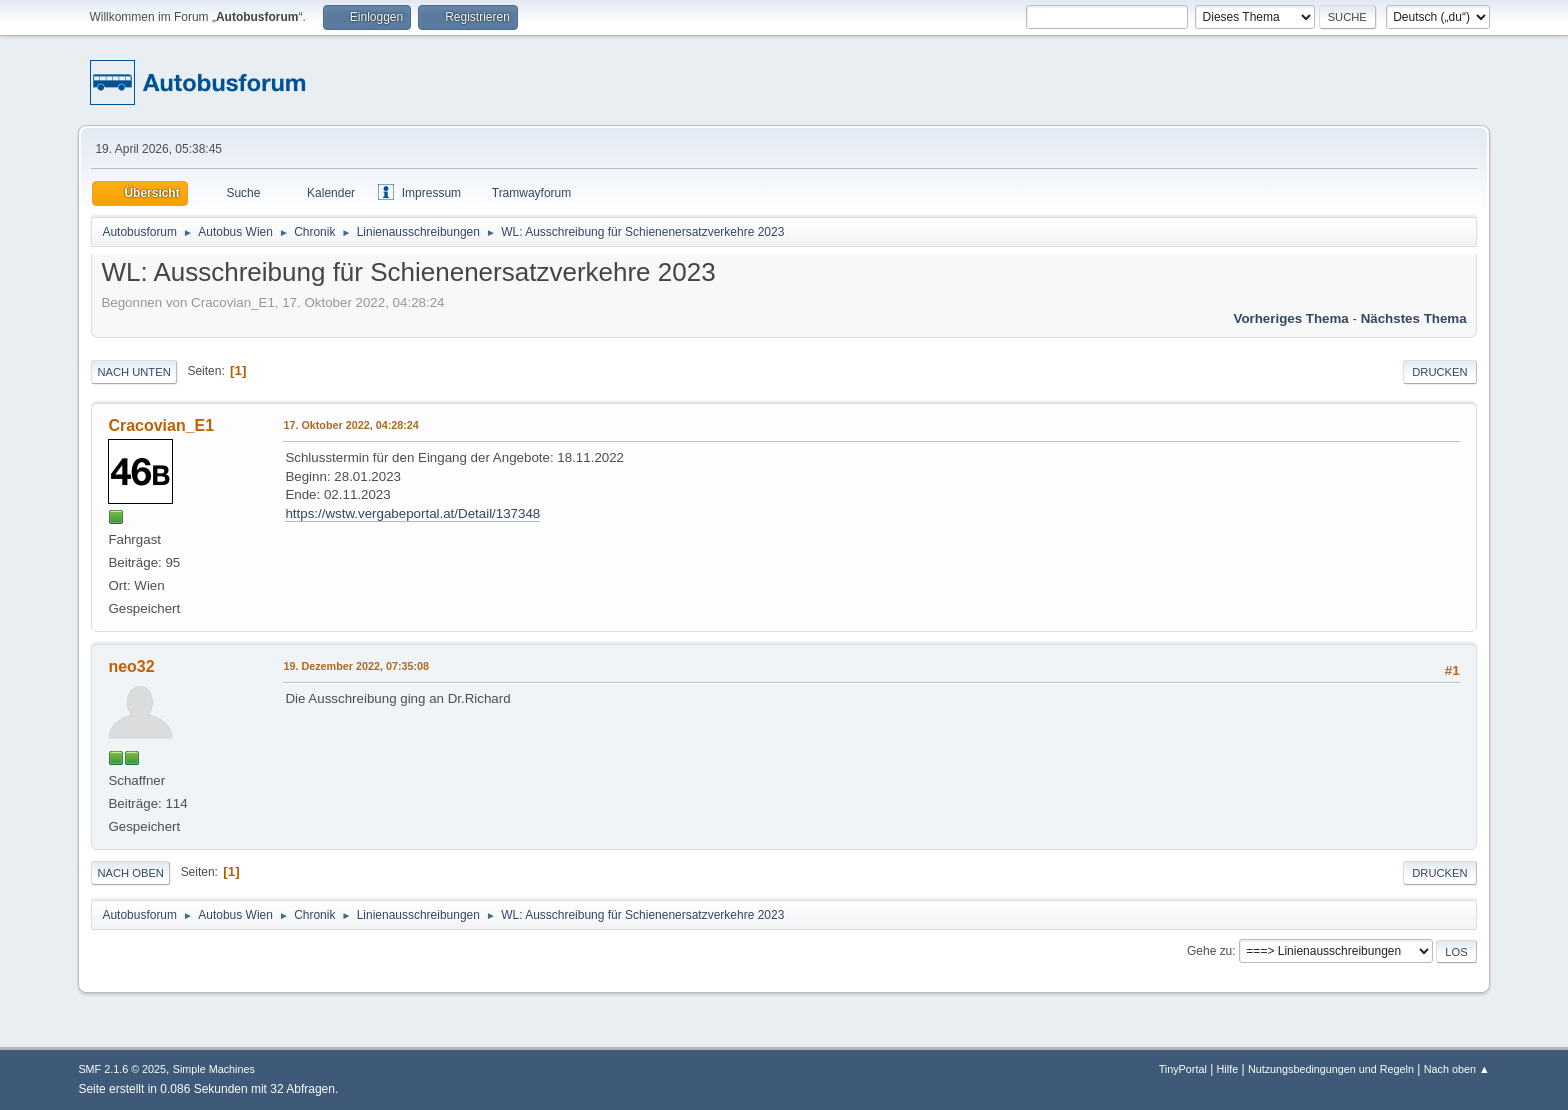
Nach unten (133, 372)
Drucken (1439, 372)
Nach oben (130, 873)
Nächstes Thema (1414, 318)
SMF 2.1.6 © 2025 (122, 1069)
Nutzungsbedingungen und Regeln (1331, 1069)
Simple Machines (214, 1069)
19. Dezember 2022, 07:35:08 (356, 666)
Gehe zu (1209, 951)
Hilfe (1228, 1069)
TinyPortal (1183, 1069)
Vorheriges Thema (1290, 318)
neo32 (131, 666)
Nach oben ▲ (1457, 1069)
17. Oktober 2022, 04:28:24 (350, 425)
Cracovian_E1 (161, 425)
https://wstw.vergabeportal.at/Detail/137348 (412, 513)
